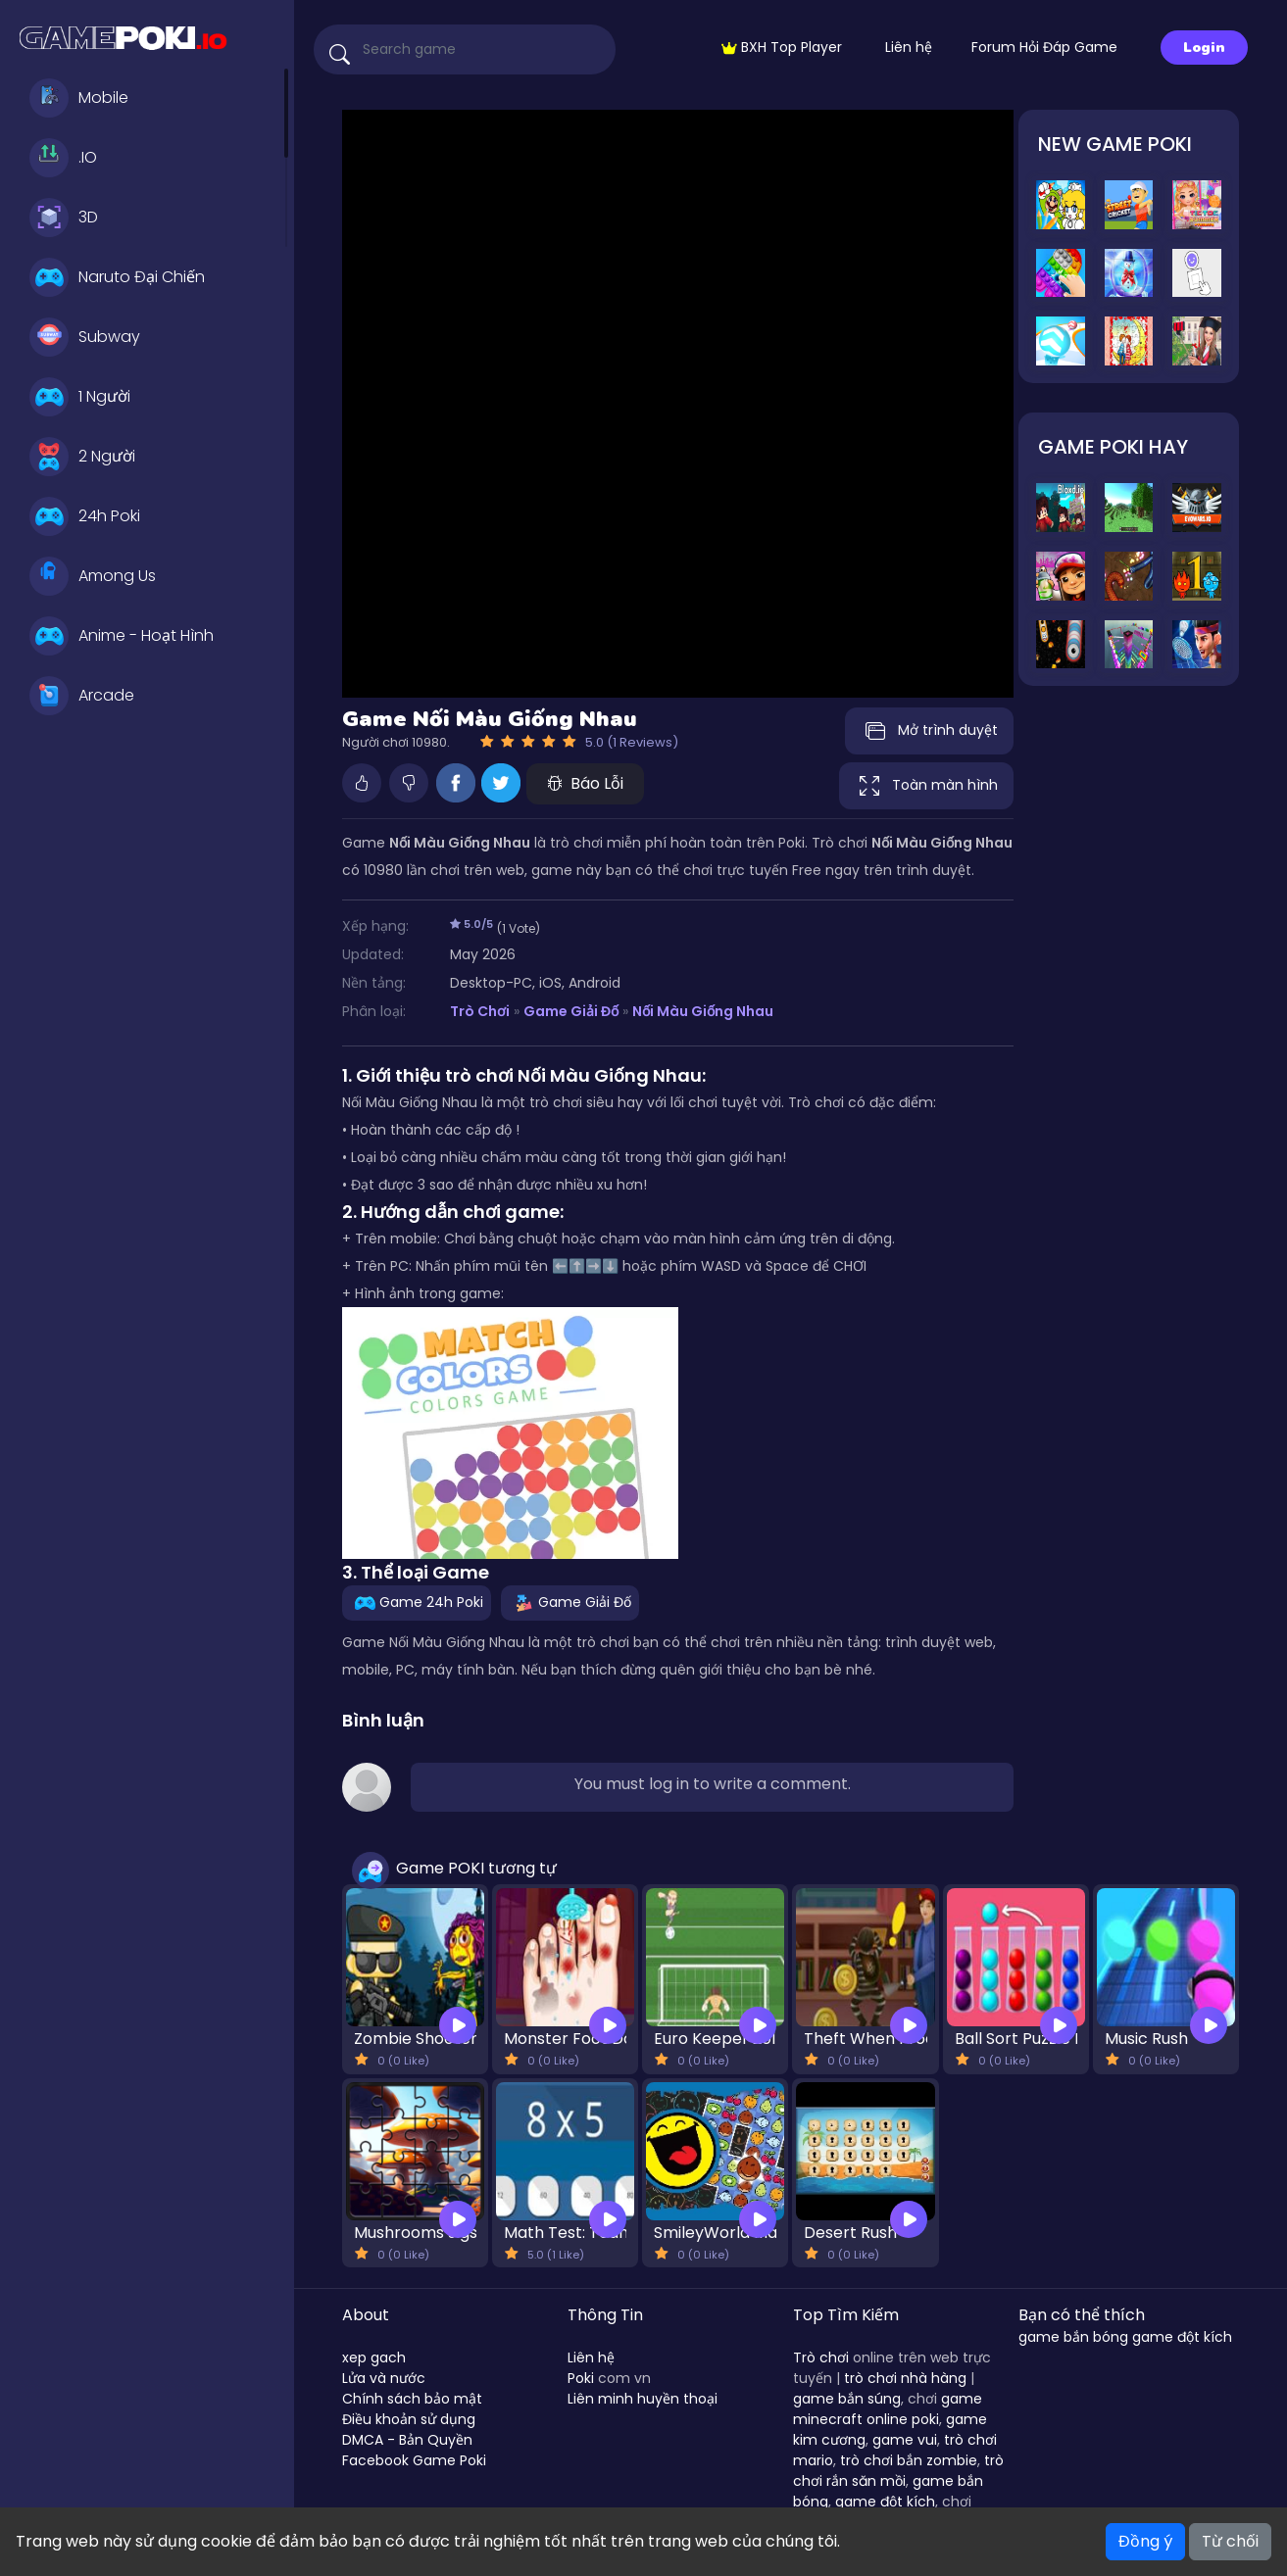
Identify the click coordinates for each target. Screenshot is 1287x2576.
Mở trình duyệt (929, 731)
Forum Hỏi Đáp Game (1044, 47)
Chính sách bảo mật (412, 2398)
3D (63, 217)
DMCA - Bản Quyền (407, 2440)
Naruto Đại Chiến (117, 277)
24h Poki (84, 516)
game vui (904, 2440)
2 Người (82, 456)
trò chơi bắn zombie (908, 2460)
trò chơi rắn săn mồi (898, 2471)
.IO (63, 157)
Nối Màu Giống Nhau (702, 1011)
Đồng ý (1145, 2541)
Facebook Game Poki (414, 2460)
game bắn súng (847, 2398)
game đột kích (885, 2501)
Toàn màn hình (926, 786)
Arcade (81, 695)
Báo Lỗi (585, 783)
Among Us (92, 576)
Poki (581, 2378)
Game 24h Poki (416, 1602)
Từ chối (1230, 2541)
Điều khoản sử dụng (408, 2419)
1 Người (79, 396)
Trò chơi (821, 2357)
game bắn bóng (1073, 2337)
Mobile (78, 98)
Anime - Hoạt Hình (121, 636)
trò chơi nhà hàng (905, 2378)
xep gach (374, 2357)
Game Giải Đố (571, 1011)
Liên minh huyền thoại (643, 2398)
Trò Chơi (480, 1011)
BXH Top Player (781, 47)
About (365, 2315)
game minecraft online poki (887, 2409)
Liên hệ (908, 47)
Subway (84, 337)
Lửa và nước (383, 2378)
